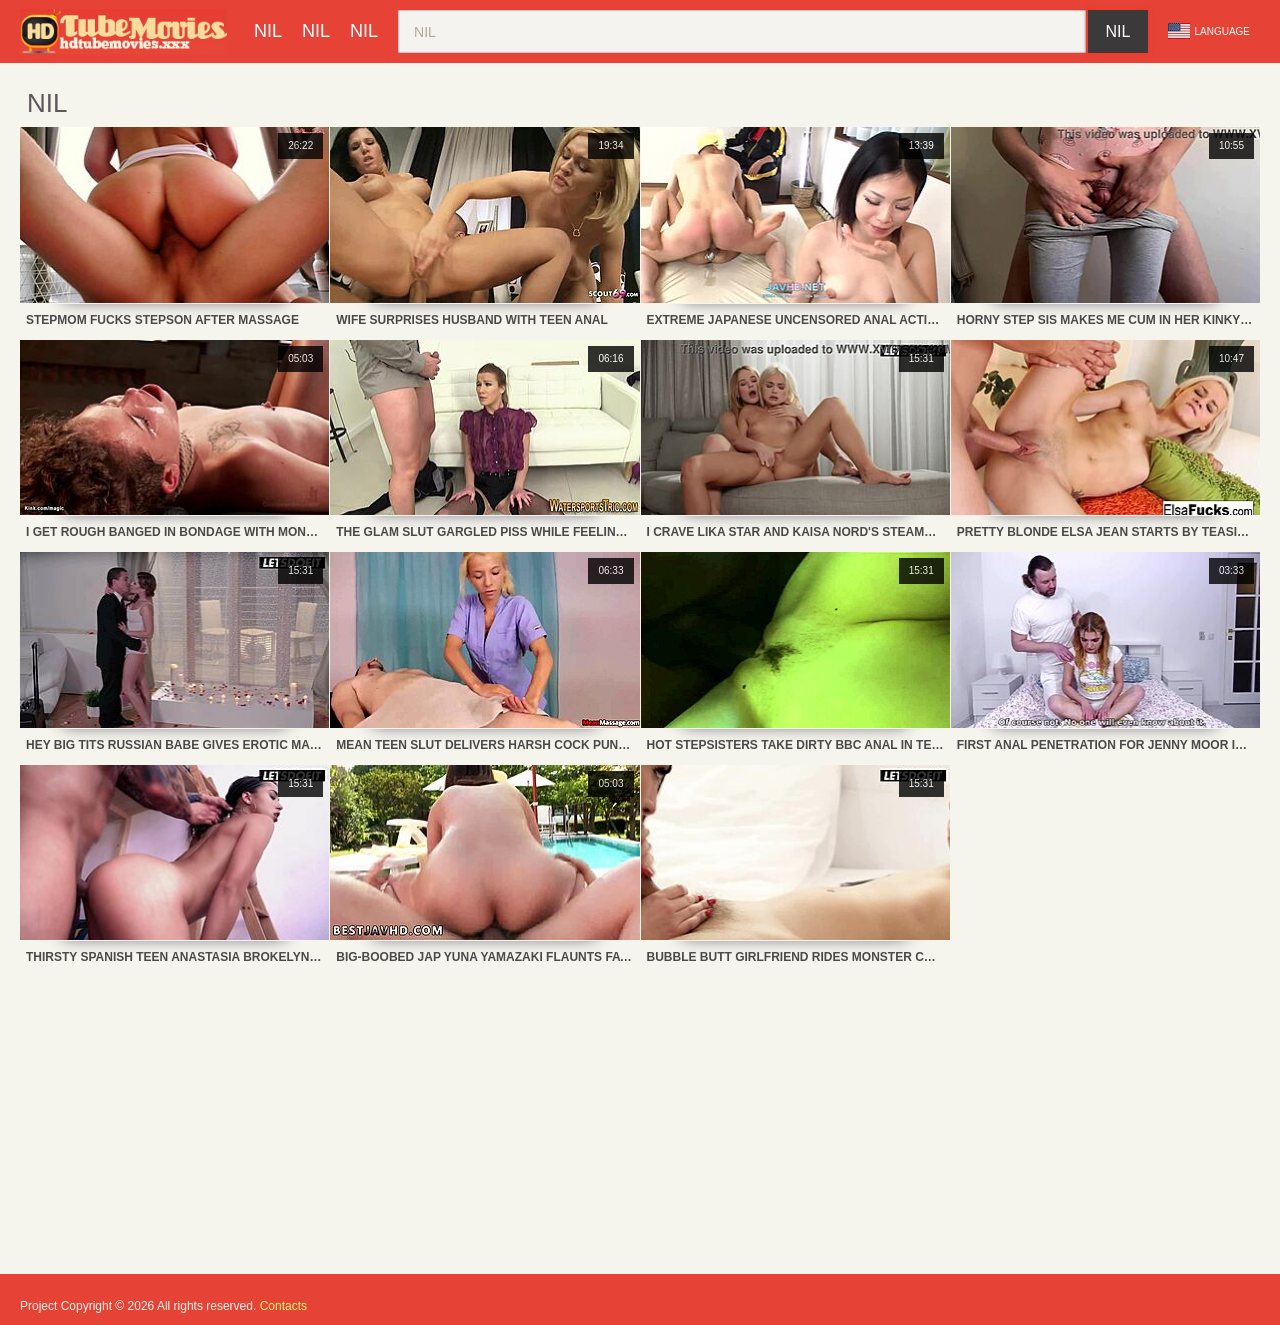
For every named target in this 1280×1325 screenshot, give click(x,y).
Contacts (283, 1306)
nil (268, 31)
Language (1209, 31)
